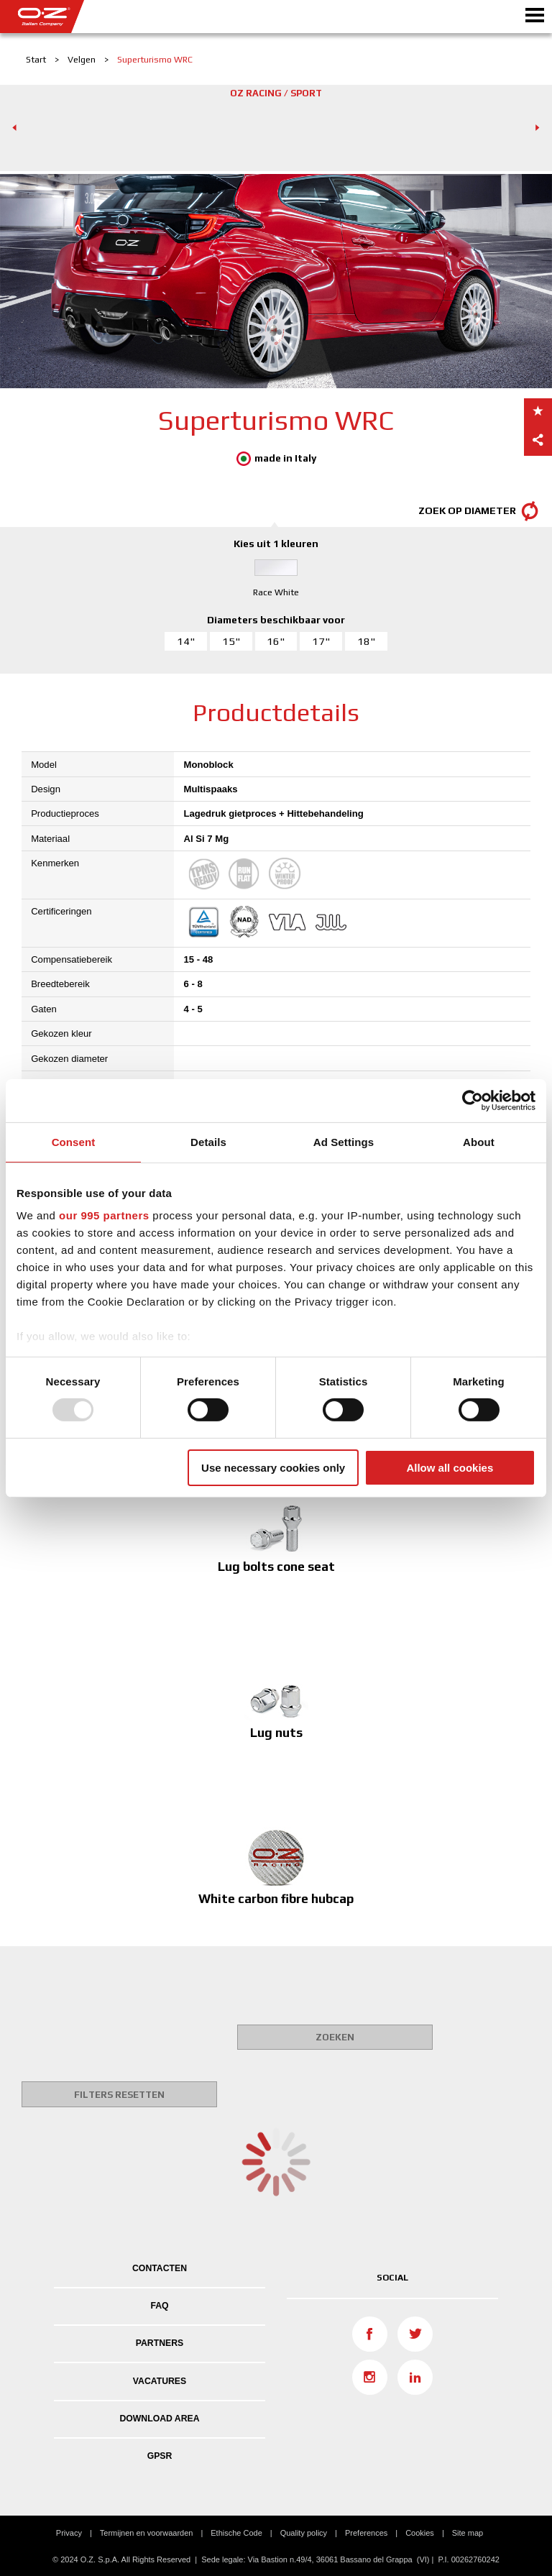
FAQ (159, 2306)
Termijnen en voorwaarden (146, 2533)
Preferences (366, 2533)
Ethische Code (236, 2533)
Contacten (159, 2268)
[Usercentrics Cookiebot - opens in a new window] (472, 1100)
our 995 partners (104, 1215)
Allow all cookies (449, 1468)
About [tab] (478, 1141)
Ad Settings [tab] (343, 1141)
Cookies (419, 2533)
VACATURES (159, 2381)
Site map (467, 2533)
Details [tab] (208, 1141)
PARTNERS (159, 2343)
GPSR (159, 2456)
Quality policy (303, 2533)
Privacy (69, 2533)
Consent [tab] (74, 1141)
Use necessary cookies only (273, 1468)
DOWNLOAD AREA (159, 2419)
